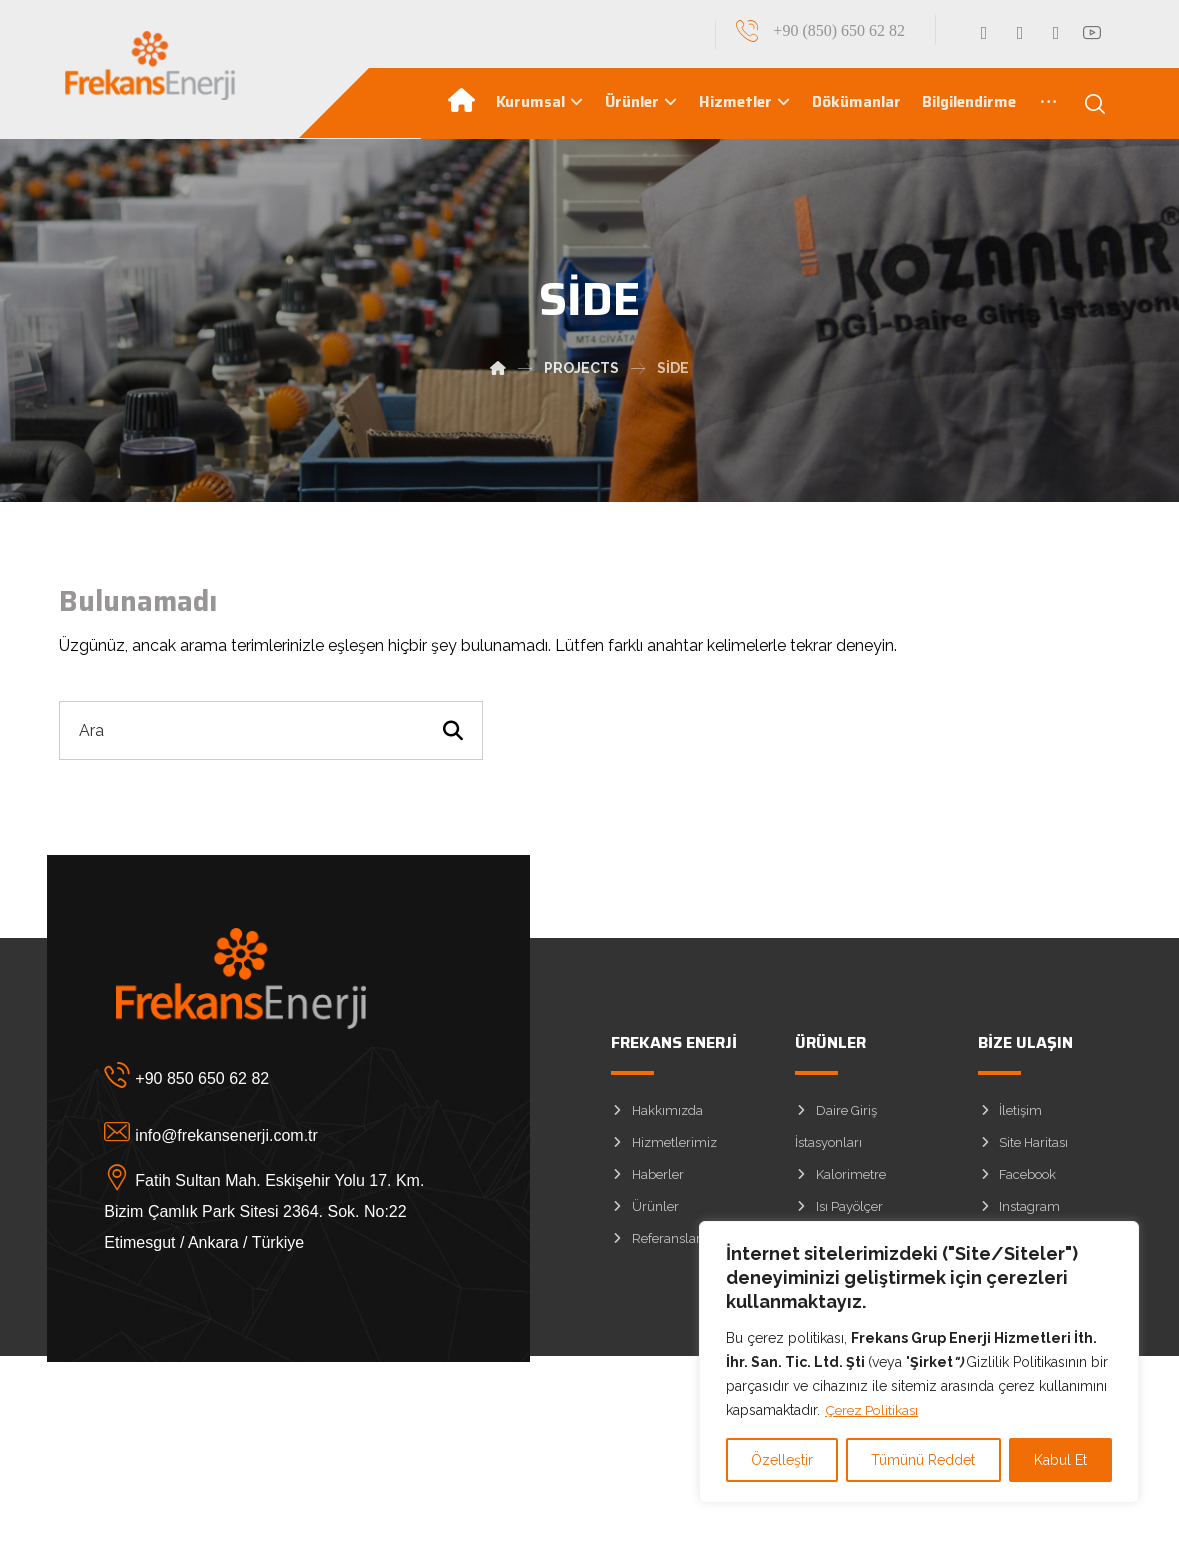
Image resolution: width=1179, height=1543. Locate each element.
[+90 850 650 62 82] (273, 1079)
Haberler (647, 1179)
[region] (919, 1362)
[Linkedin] (1020, 33)
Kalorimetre (840, 1179)
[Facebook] (984, 33)
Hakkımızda (657, 1115)
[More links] (1048, 105)
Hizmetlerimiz (664, 1147)
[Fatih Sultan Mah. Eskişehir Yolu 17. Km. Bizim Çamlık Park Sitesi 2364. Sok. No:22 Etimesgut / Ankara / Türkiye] (273, 1193)
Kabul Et (1060, 1460)
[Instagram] (1056, 33)
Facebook (1017, 1179)
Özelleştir (782, 1460)
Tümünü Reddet (923, 1460)
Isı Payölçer (839, 1211)
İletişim (1010, 1115)
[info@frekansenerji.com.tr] (273, 1136)
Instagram (1019, 1211)
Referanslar (656, 1243)
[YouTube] (1092, 33)
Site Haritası (1023, 1147)
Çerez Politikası (874, 1410)
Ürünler (645, 1211)
